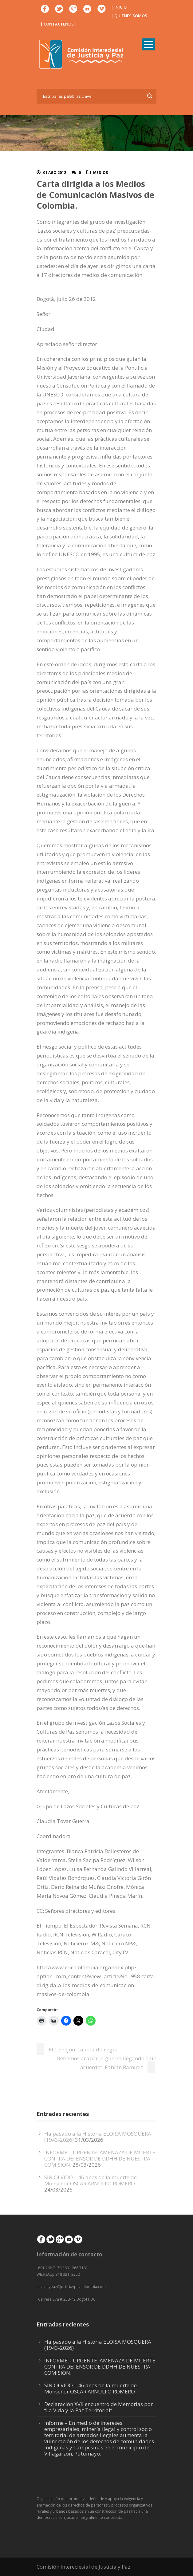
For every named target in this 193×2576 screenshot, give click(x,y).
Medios (100, 172)
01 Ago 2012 (54, 172)
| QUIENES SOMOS (129, 15)
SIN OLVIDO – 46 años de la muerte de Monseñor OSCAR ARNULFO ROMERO (90, 2180)
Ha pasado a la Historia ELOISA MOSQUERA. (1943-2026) (98, 2344)
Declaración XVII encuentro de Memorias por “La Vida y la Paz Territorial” (98, 2407)
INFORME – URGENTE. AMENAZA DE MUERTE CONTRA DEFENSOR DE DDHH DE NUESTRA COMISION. (100, 2158)
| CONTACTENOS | (58, 24)
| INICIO (119, 7)
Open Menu (148, 44)
